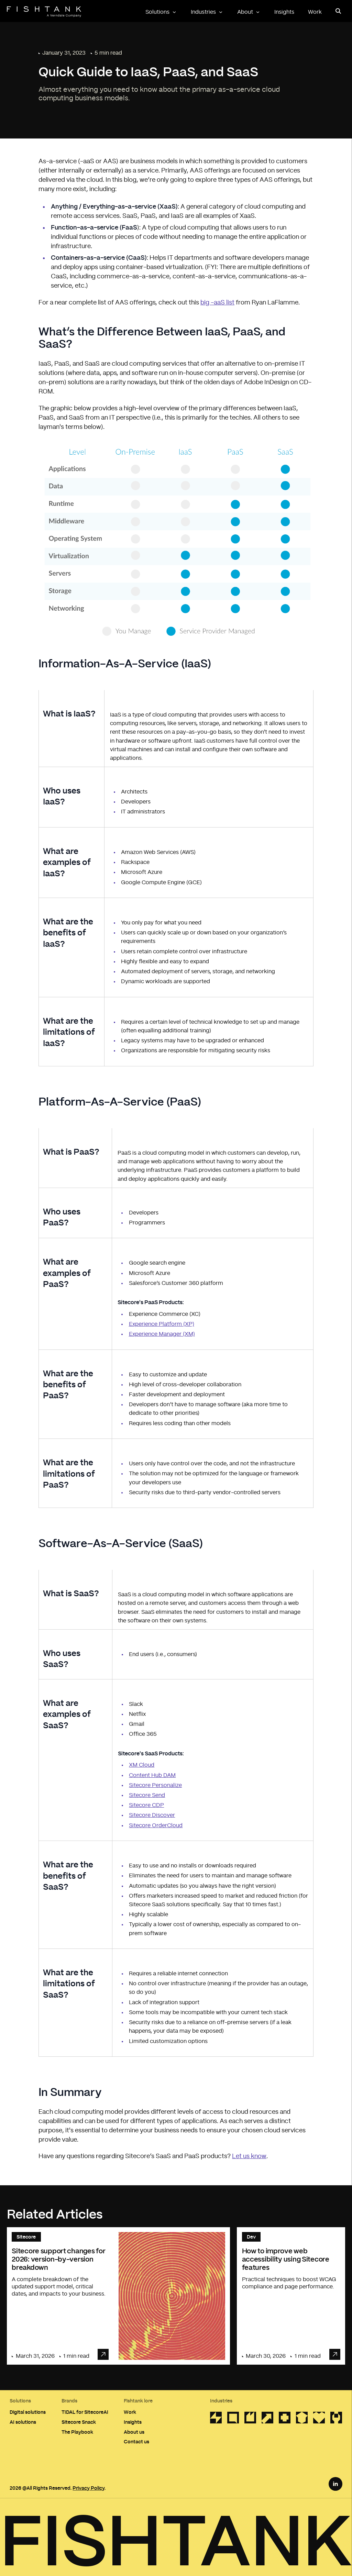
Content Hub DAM (152, 1775)
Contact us (136, 2441)
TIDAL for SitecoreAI (85, 2412)
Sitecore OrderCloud (156, 1825)
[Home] (44, 12)
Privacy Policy (88, 2488)
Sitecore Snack (79, 2422)
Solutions (161, 12)
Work (315, 12)
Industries (207, 12)
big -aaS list (217, 303)
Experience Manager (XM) (162, 1334)
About (249, 12)
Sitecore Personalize (155, 1785)
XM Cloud (141, 1765)
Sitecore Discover (152, 1815)
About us (134, 2432)
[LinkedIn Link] (335, 2484)
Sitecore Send (147, 1795)
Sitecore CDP (146, 1805)
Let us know (249, 2156)
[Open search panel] (338, 11)
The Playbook (77, 2432)
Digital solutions (28, 2412)
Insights (284, 12)
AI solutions (23, 2422)
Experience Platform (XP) (161, 1324)
